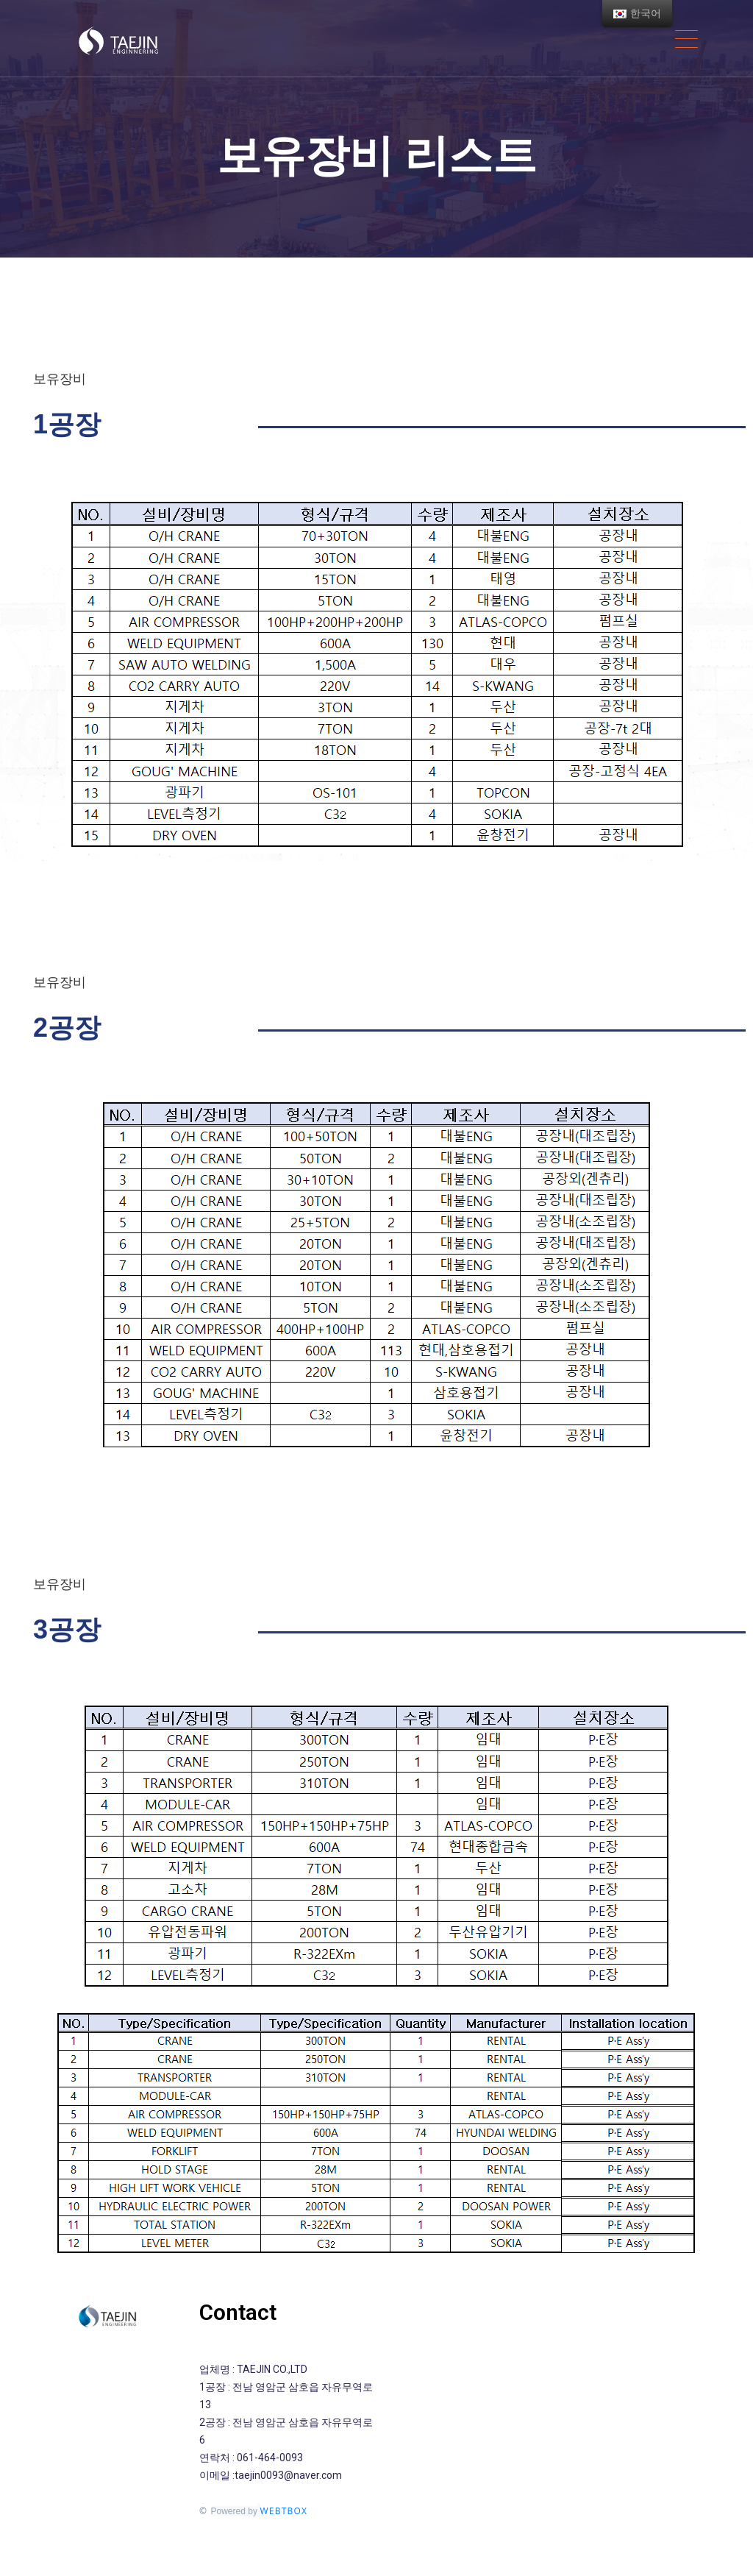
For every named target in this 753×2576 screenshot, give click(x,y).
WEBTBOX (284, 2511)
